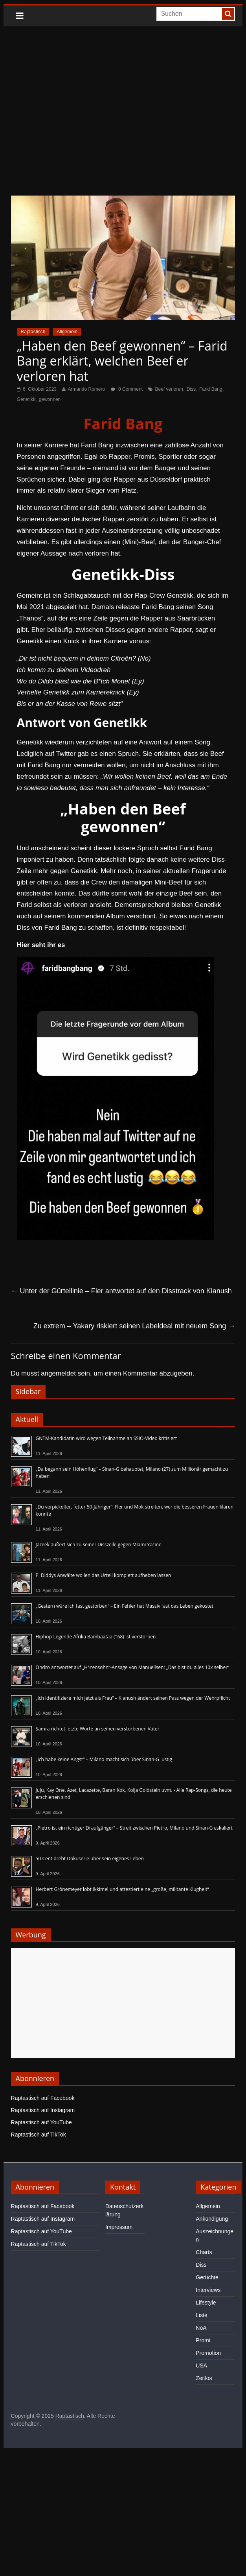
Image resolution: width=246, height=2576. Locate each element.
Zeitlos (204, 2378)
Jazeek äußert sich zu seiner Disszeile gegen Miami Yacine (99, 1544)
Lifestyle (206, 2302)
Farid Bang (210, 389)
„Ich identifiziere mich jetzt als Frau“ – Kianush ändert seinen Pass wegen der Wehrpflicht (133, 1698)
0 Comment (127, 389)
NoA (201, 2328)
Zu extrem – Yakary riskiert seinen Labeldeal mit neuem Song (134, 1326)
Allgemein (67, 331)
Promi (203, 2340)
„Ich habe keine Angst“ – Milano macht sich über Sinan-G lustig (104, 1759)
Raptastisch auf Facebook (43, 2098)
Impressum (118, 2227)
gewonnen (50, 399)
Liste (201, 2315)
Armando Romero (86, 389)
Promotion (208, 2353)
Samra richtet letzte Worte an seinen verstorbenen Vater (98, 1728)
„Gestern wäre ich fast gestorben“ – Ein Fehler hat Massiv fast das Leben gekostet (124, 1606)
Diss (191, 389)
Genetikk (26, 399)
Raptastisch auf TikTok (38, 2134)
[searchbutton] (228, 14)
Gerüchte (207, 2277)
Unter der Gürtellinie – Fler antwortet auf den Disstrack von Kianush (121, 1291)
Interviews (208, 2290)
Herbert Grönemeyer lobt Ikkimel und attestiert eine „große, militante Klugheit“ (122, 1889)
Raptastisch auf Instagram (43, 2110)
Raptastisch (33, 331)
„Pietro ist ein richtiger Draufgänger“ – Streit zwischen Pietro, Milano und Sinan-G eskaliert (134, 1827)
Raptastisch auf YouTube (41, 2122)
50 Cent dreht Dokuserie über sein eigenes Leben (90, 1858)
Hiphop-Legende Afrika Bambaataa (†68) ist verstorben (96, 1636)
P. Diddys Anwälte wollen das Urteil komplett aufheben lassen (103, 1575)
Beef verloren (169, 389)
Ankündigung (212, 2219)
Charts (204, 2252)
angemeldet (58, 1373)
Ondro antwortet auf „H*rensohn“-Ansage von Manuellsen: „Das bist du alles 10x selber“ (132, 1667)
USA (201, 2365)
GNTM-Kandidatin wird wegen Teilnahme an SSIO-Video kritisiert (106, 1438)
